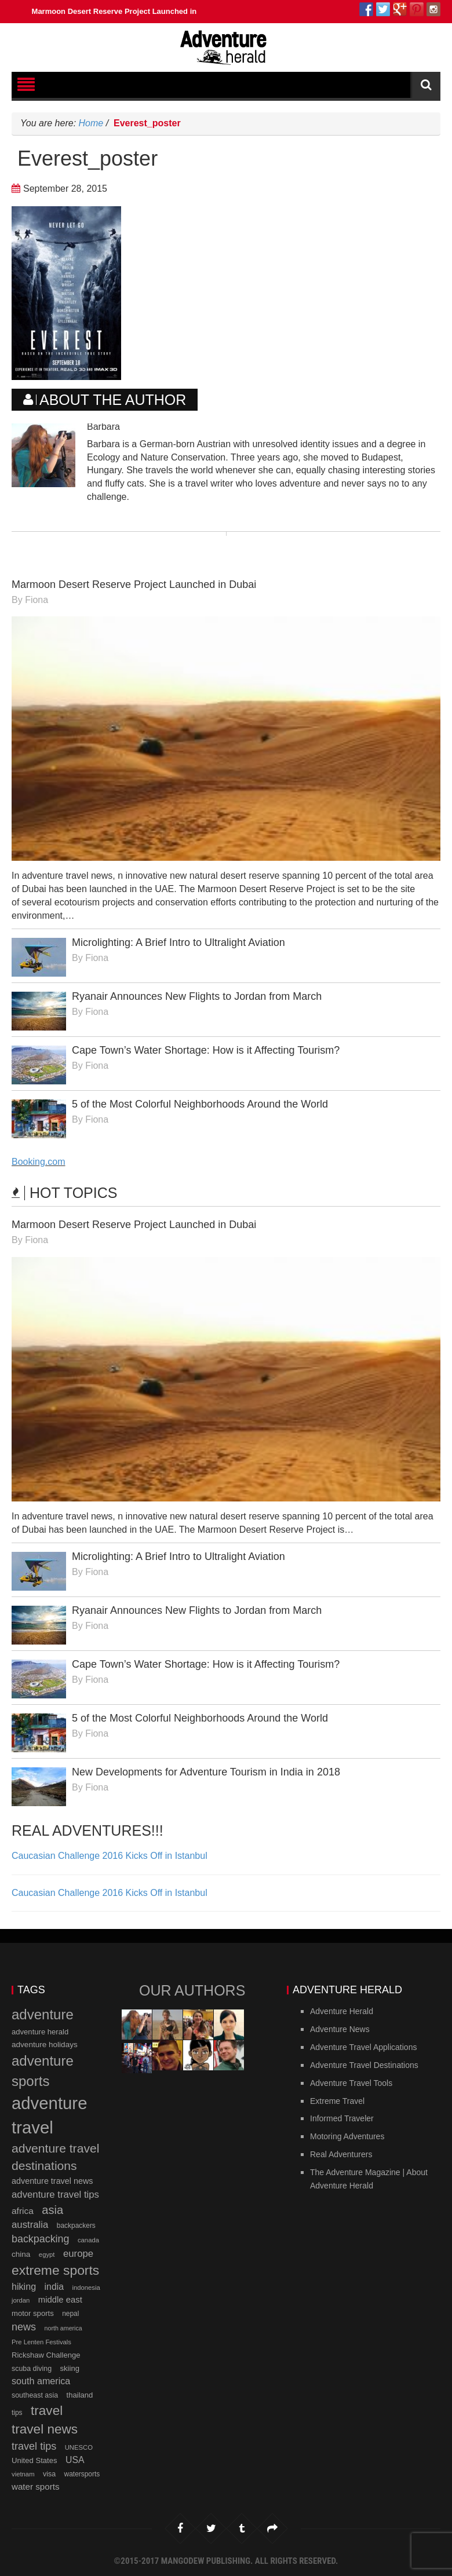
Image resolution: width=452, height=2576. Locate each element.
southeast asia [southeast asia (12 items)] (35, 2395)
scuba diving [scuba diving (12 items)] (32, 2369)
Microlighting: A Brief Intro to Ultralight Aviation (178, 942)
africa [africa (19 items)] (23, 2211)
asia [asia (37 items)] (52, 2210)
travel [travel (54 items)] (47, 2410)
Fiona (36, 600)
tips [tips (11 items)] (17, 2413)
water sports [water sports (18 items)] (36, 2486)
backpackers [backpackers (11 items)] (76, 2225)
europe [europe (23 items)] (78, 2253)
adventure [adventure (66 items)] (43, 2014)
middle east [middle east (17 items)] (60, 2299)
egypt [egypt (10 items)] (47, 2254)
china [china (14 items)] (21, 2254)
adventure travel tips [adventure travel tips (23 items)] (55, 2194)
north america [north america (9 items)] (63, 2328)
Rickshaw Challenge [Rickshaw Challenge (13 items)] (46, 2355)
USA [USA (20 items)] (74, 2460)
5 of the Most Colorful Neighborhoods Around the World (200, 1104)
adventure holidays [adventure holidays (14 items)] (45, 2044)
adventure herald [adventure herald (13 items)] (40, 2031)
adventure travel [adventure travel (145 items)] (49, 2115)
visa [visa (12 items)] (49, 2474)
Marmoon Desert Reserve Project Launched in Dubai (129, 11)
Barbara (103, 427)
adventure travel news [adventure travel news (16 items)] (52, 2181)
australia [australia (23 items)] (30, 2224)
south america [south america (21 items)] (41, 2381)
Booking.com (38, 1162)
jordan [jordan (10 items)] (21, 2300)
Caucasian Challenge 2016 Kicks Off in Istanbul (109, 1856)
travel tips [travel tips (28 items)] (34, 2446)
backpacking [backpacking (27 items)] (40, 2239)
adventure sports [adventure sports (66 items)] (43, 2070)
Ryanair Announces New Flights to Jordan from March (197, 996)
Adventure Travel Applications (363, 2047)
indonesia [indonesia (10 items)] (86, 2287)
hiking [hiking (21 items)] (24, 2286)
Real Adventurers (341, 2154)
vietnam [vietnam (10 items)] (23, 2474)
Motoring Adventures (347, 2136)
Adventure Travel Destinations (364, 2065)
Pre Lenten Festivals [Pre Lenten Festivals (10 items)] (41, 2342)
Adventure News (340, 2029)
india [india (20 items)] (54, 2287)
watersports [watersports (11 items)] (82, 2474)
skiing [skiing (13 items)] (69, 2368)
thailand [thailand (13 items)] (80, 2395)
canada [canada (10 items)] (88, 2240)
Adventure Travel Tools (351, 2083)
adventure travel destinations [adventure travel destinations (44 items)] (55, 2157)
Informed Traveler (342, 2118)
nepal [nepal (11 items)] (70, 2314)
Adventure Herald (341, 2011)
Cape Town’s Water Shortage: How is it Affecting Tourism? (206, 1050)
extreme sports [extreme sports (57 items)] (55, 2270)
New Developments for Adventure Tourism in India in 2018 (206, 1772)
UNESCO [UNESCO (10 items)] (79, 2447)
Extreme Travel (337, 2101)
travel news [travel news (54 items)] (45, 2429)
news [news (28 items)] (24, 2327)
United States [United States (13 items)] (34, 2460)
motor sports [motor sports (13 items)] (33, 2313)
